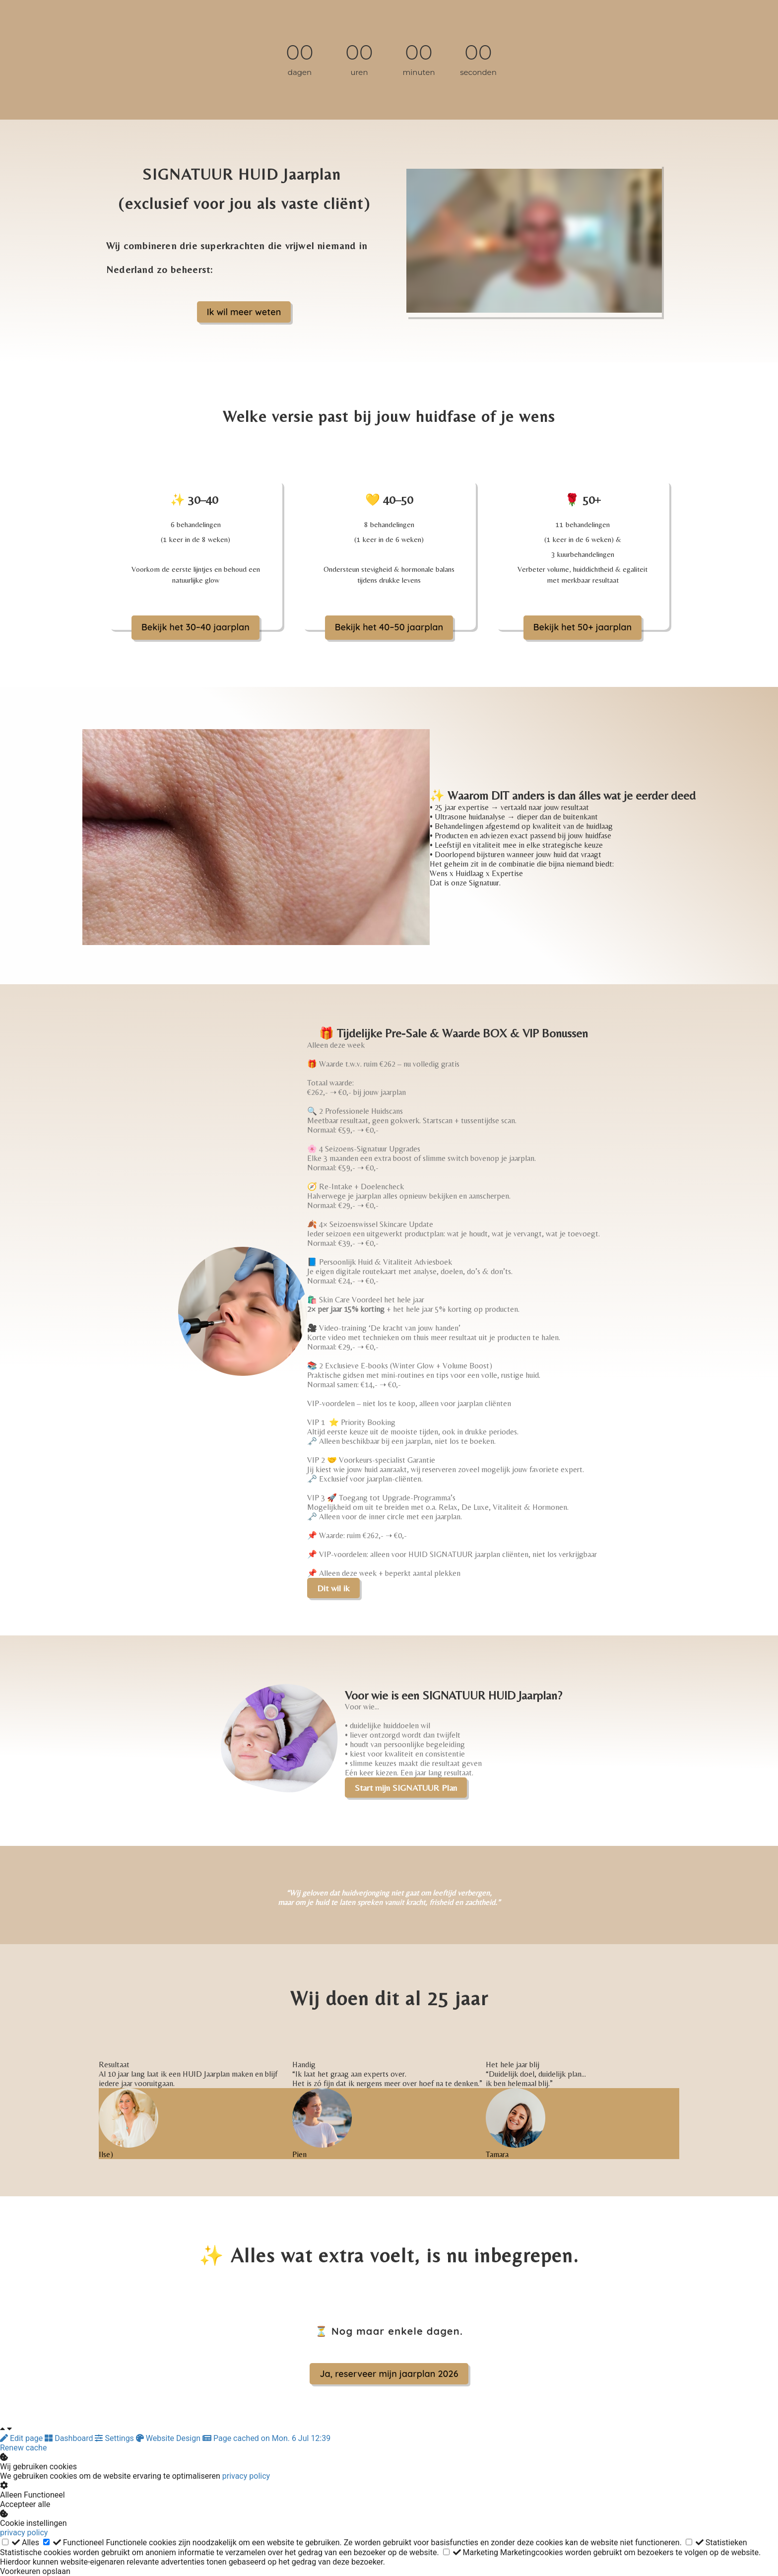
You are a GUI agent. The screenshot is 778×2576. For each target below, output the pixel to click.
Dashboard (70, 2438)
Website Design (169, 2438)
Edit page (22, 2438)
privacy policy (246, 2476)
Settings (115, 2438)
